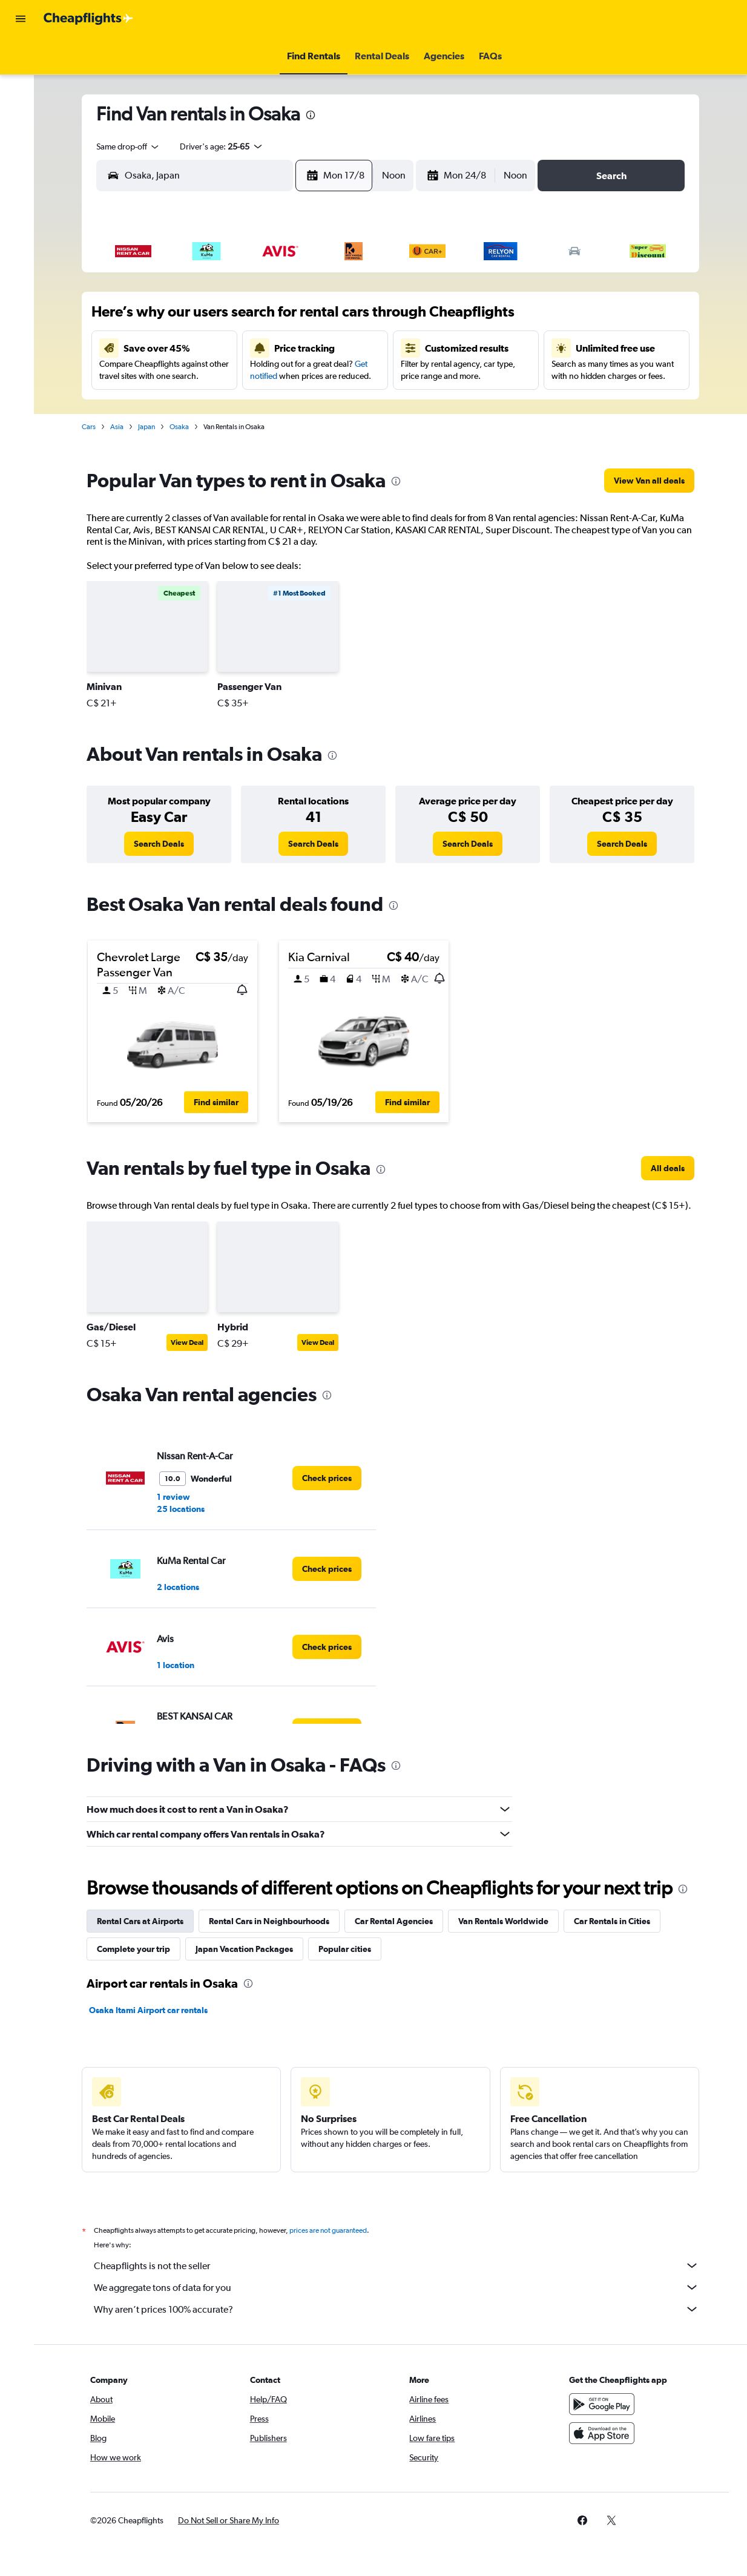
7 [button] (324, 317)
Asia (121, 426)
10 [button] (208, 346)
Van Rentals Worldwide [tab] (507, 1921)
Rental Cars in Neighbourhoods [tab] (273, 1921)
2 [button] (179, 317)
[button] (20, 18)
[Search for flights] (20, 56)
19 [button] (267, 375)
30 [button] (179, 434)
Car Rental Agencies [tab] (398, 1921)
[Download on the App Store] (604, 2433)
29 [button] (353, 404)
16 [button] (179, 375)
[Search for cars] (20, 106)
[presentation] (314, 115)
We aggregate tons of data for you (400, 2287)
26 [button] (266, 404)
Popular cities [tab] (349, 1949)
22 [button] (353, 375)
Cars (93, 426)
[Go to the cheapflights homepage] (88, 19)
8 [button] (353, 317)
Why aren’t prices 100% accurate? (400, 2309)
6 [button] (295, 317)
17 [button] (208, 375)
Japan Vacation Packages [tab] (248, 1949)
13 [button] (296, 346)
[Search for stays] (20, 81)
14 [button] (325, 346)
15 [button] (354, 346)
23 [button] (179, 404)
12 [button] (267, 346)
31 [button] (208, 434)
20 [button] (295, 375)
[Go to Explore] (20, 157)
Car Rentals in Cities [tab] (616, 1921)
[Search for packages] (20, 132)
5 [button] (266, 317)
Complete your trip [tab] (137, 1949)
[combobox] (132, 146)
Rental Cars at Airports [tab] (144, 1921)
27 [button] (295, 404)
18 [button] (237, 375)
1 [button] (354, 288)
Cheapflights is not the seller (400, 2265)
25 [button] (237, 404)
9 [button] (179, 346)
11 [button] (237, 346)
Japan (150, 426)
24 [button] (208, 404)
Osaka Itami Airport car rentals (152, 2010)
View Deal (191, 1342)
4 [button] (237, 317)
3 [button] (208, 317)
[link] (653, 480)
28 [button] (324, 404)
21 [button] (325, 375)
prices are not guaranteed (332, 2230)
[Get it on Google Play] (604, 2404)
